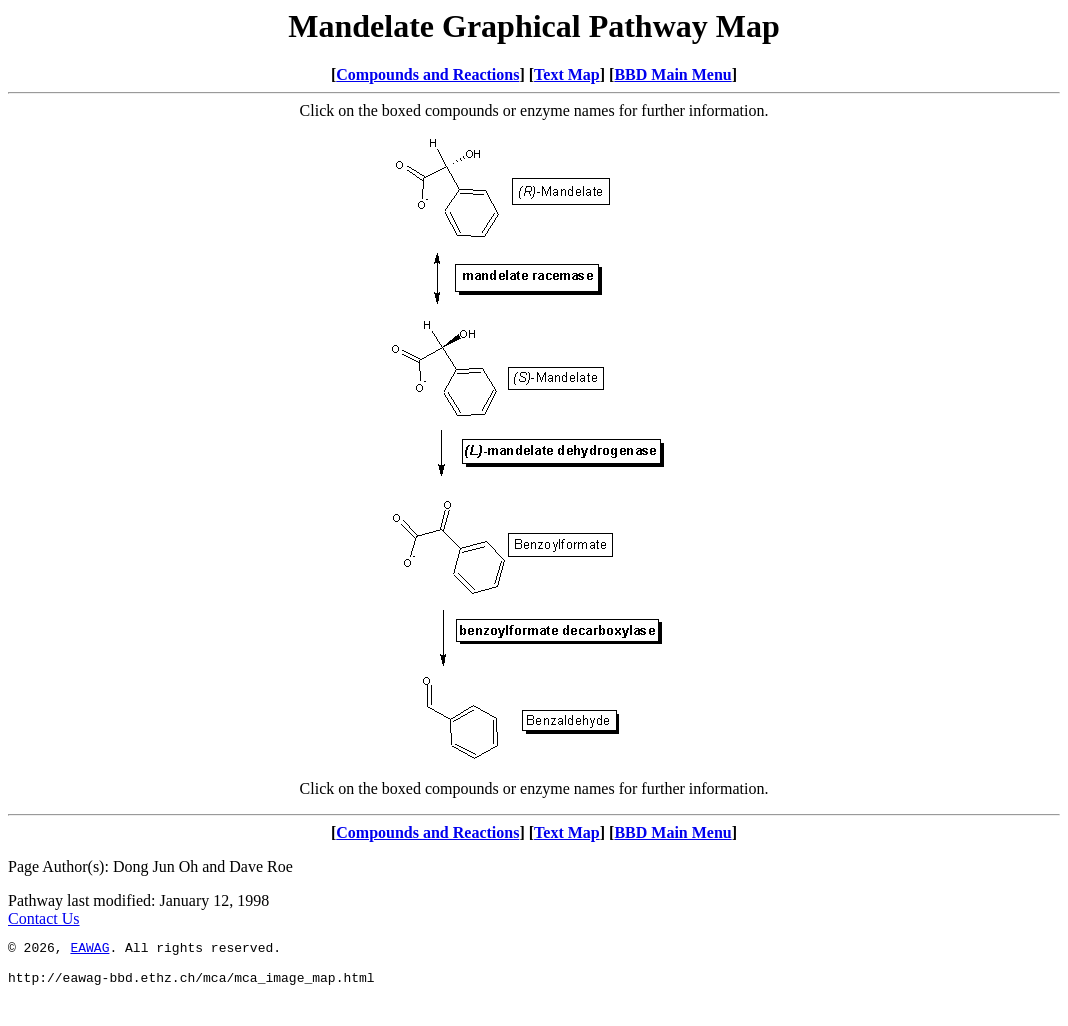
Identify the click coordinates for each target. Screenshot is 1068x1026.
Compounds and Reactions (427, 74)
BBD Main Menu (672, 74)
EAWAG (89, 950)
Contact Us (44, 918)
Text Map (567, 74)
